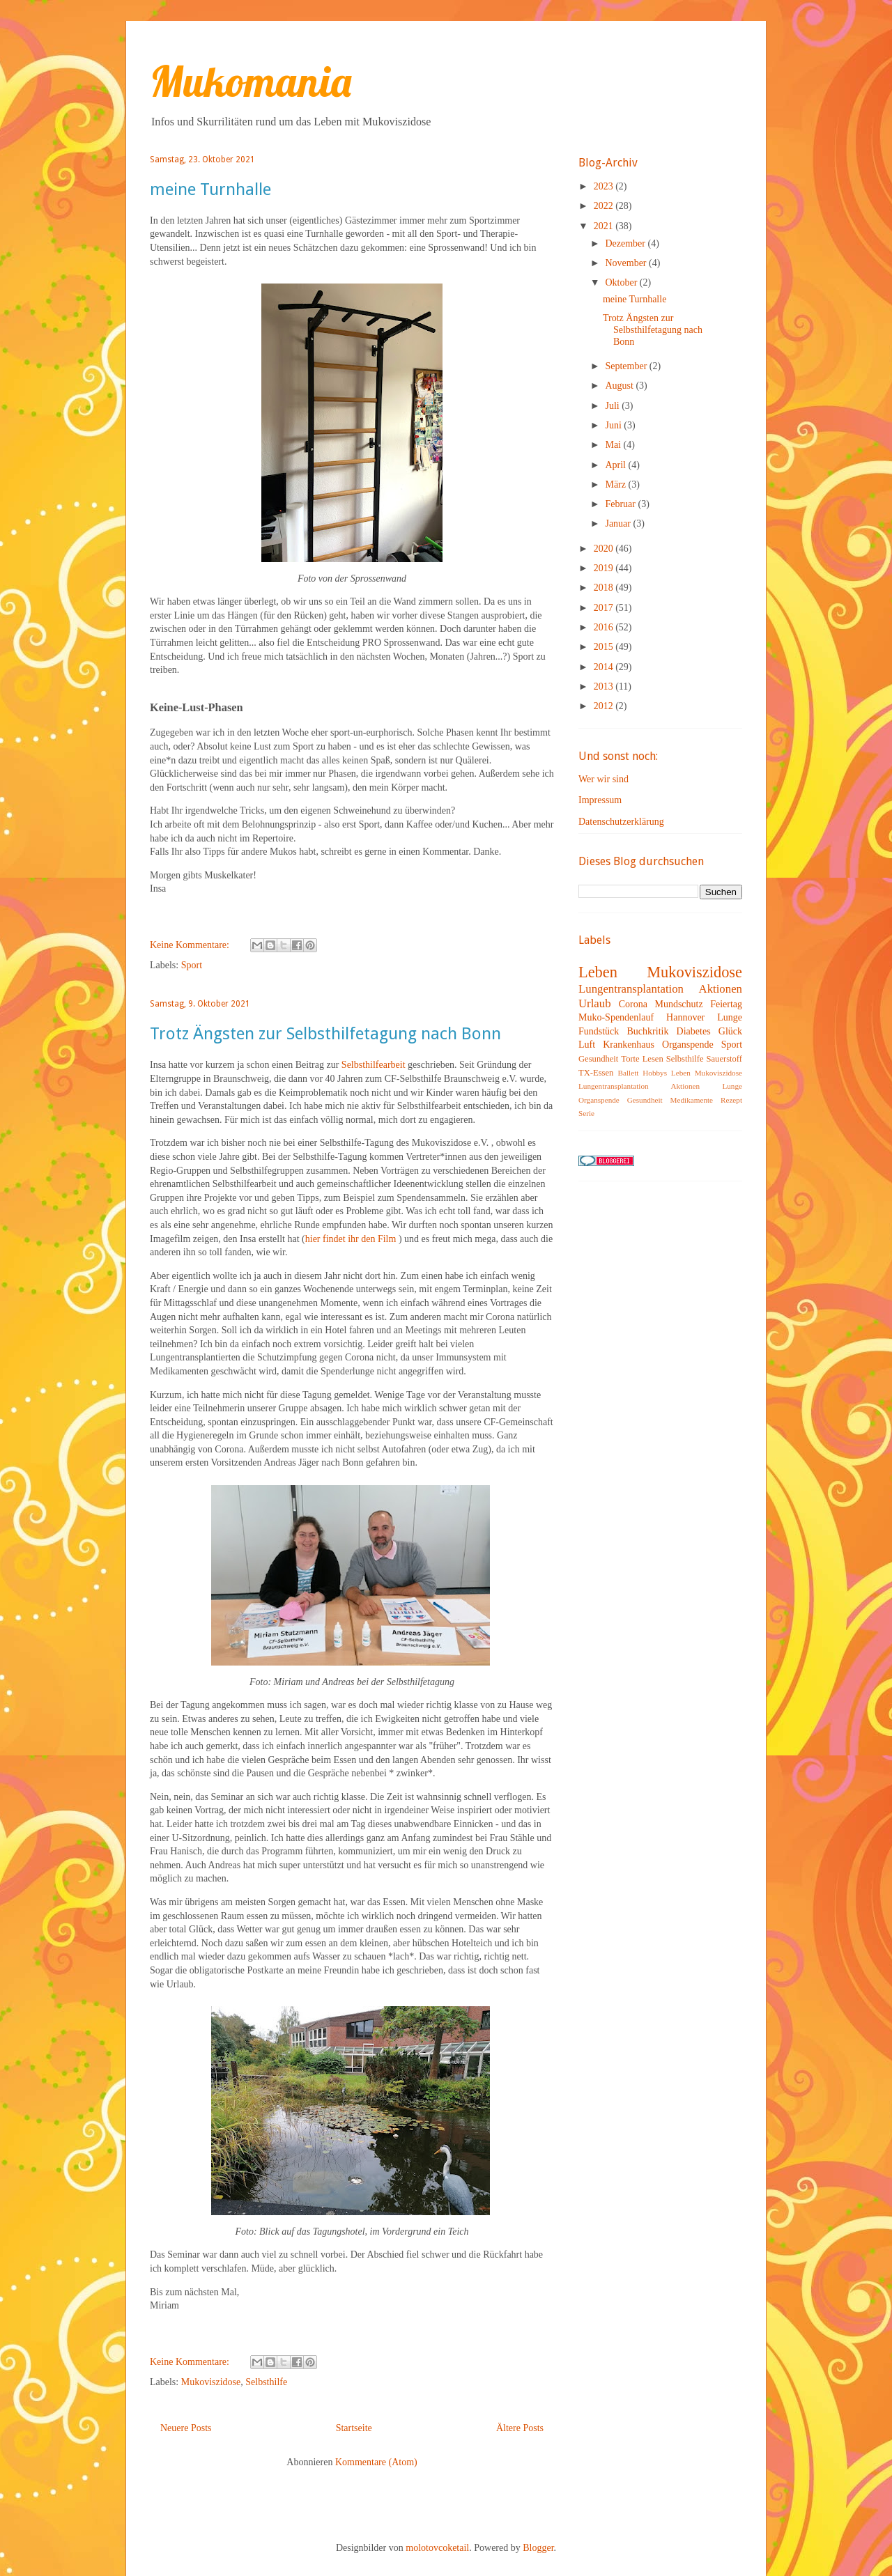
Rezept (731, 1100)
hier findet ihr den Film (351, 1239)
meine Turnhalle (210, 189)
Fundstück (598, 1031)
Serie (586, 1113)
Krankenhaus (628, 1044)
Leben (597, 972)
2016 (605, 627)
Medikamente (692, 1100)
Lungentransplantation (631, 988)
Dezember (626, 243)
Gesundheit (598, 1059)
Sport (191, 965)
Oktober (622, 282)
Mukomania (250, 81)
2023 (605, 186)
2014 (605, 667)
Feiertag (726, 1004)
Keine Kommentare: (190, 945)
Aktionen (720, 988)
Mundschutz (678, 1004)
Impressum (600, 800)
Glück (730, 1031)
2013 (605, 686)
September (627, 366)
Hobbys (655, 1073)
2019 (605, 568)
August (620, 385)
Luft (586, 1044)
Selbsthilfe (266, 2382)
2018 (605, 587)
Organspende (688, 1044)
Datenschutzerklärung (621, 821)
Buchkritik (648, 1031)
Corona (633, 1004)
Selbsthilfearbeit (373, 1065)
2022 (605, 206)
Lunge (729, 1017)
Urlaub (594, 1003)
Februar (621, 504)
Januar (619, 523)
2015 (605, 647)
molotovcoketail (437, 2548)
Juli (613, 406)
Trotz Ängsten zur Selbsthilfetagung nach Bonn (325, 1033)
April (616, 465)
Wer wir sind (603, 779)
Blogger (538, 2548)
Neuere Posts (186, 2428)
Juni (614, 425)
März (616, 484)
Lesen (653, 1059)
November (627, 263)
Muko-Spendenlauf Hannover (641, 1017)
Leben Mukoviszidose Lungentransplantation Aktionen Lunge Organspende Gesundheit (660, 1086)
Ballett (628, 1073)
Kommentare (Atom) (376, 2462)
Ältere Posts (520, 2428)
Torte (630, 1059)
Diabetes (694, 1031)
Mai (614, 445)
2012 (605, 706)
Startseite (354, 2428)
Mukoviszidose (211, 2382)
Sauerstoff (724, 1059)
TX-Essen (595, 1073)
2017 (605, 608)
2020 (605, 548)
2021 (605, 226)
